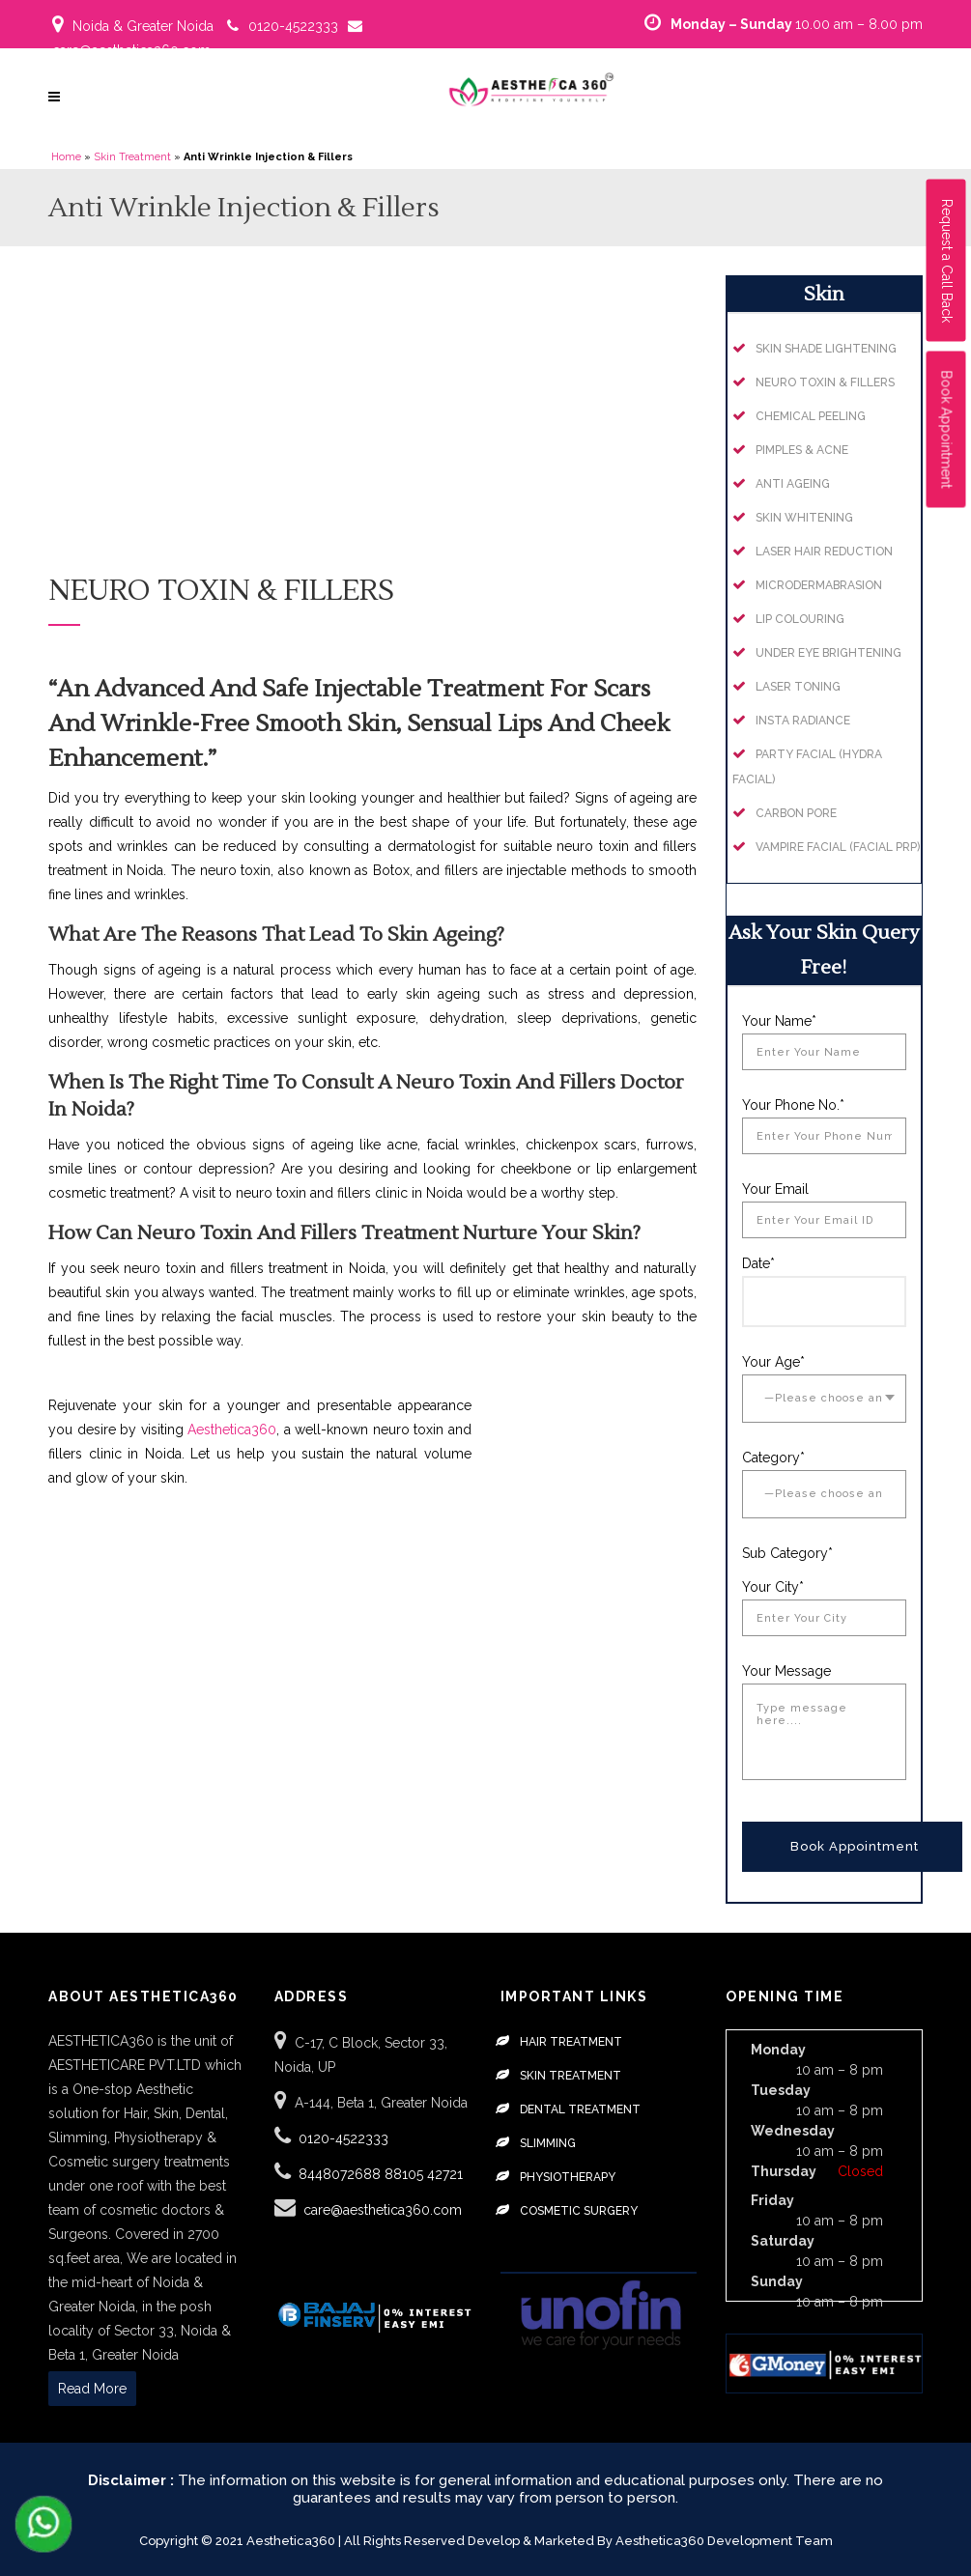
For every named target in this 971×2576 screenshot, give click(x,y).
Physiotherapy (567, 2177)
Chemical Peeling (811, 416)
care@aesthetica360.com (131, 50)
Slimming (548, 2143)
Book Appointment (947, 430)
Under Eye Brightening (828, 653)
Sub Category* (787, 1553)
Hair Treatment (571, 2042)
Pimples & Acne (802, 450)
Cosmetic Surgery (579, 2211)
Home (66, 157)
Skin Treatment (132, 157)
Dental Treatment (580, 2109)
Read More (92, 2388)
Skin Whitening (804, 517)
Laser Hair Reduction (824, 551)
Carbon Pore (796, 813)
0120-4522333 (293, 26)
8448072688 (342, 2174)
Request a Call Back (947, 261)
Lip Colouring (800, 619)
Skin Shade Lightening (826, 348)
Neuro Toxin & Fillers (825, 382)
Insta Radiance (803, 720)
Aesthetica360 (231, 1429)
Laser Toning (798, 687)
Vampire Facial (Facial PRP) (838, 847)
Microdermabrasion (819, 585)
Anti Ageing (793, 484)
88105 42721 (424, 2174)
